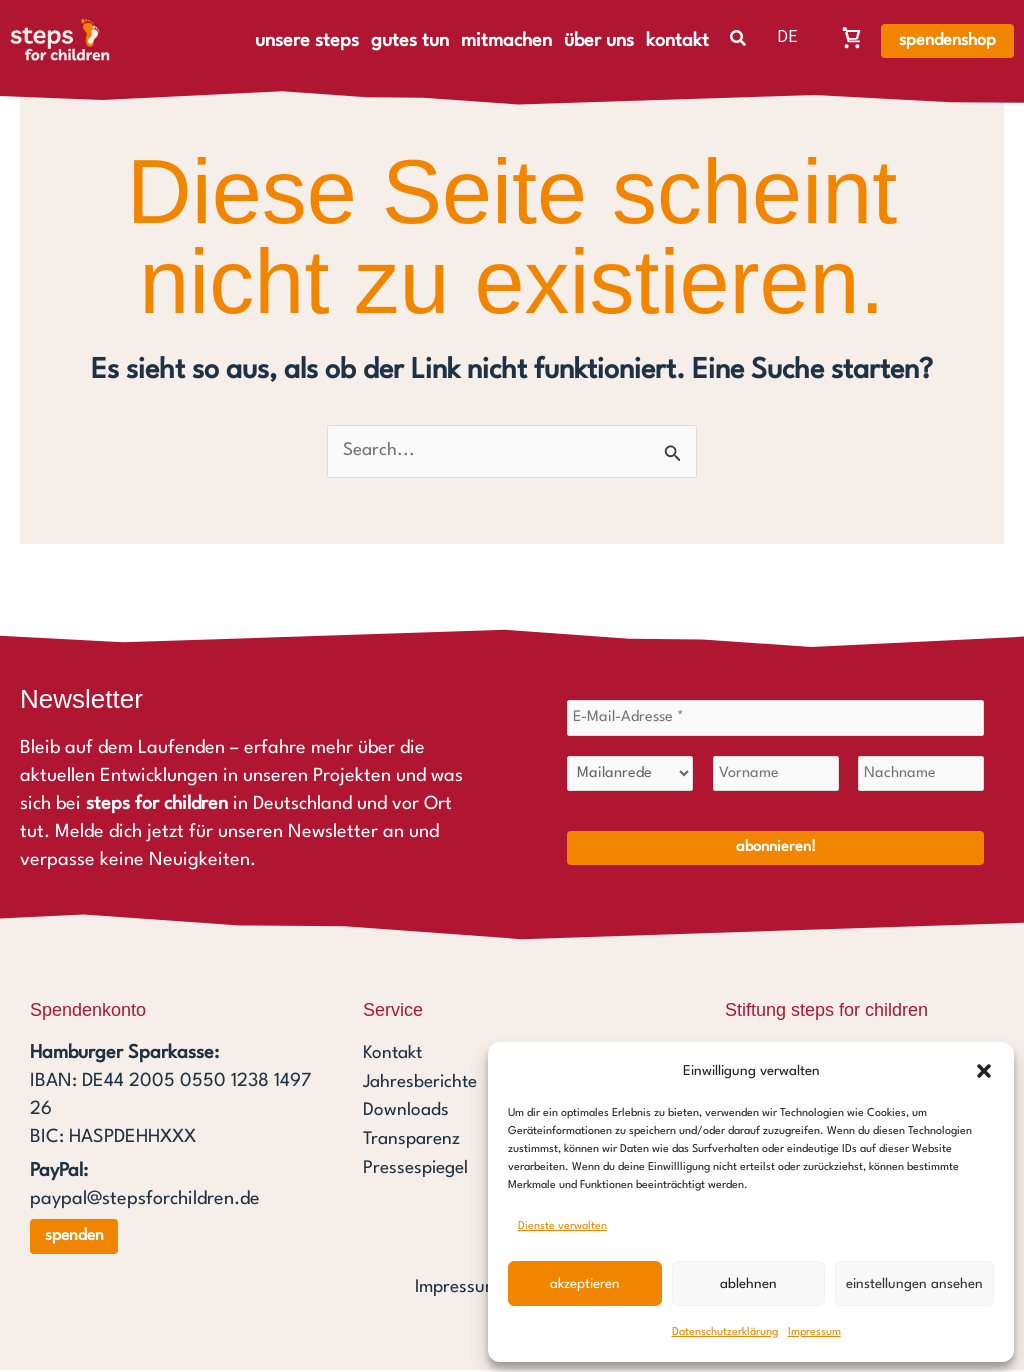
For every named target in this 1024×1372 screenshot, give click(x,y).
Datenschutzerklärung (725, 1332)
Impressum (814, 1332)
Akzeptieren (585, 1284)
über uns (599, 41)
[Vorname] (776, 776)
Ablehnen (748, 1284)
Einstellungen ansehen (914, 1284)
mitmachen (506, 41)
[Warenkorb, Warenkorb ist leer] (852, 37)
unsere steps (307, 41)
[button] (984, 1071)
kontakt (677, 41)
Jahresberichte (423, 1084)
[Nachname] (921, 776)
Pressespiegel (419, 1168)
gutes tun (410, 41)
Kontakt (394, 1056)
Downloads (406, 1112)
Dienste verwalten (562, 1226)
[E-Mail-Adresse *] (775, 720)
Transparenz (414, 1140)
